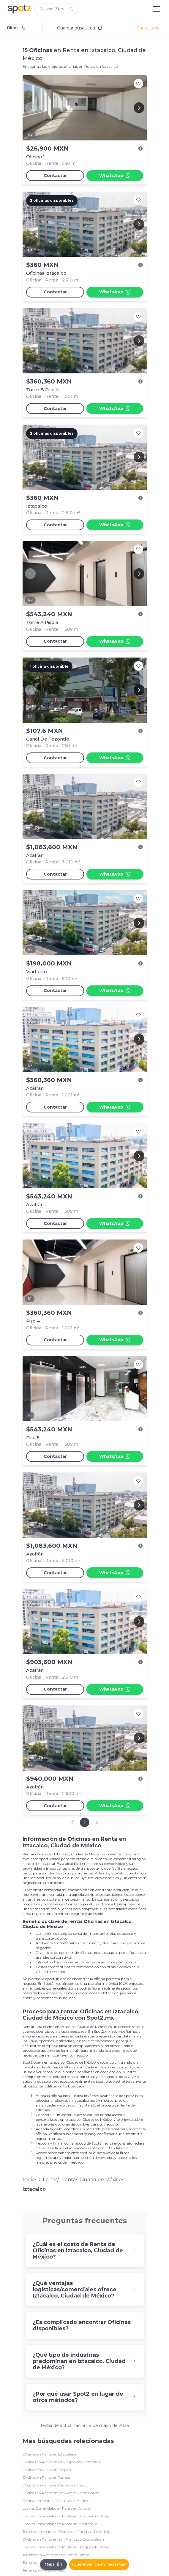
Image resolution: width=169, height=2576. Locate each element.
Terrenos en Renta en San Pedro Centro (56, 2554)
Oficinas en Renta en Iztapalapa (50, 2454)
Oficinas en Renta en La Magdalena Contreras (61, 2462)
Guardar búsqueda (80, 28)
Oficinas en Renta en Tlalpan (47, 2469)
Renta (68, 2179)
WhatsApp (114, 175)
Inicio (29, 2179)
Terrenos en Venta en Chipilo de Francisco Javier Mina (68, 2531)
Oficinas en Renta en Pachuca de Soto (55, 2485)
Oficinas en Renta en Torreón (47, 2477)
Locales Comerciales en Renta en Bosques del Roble (66, 2547)
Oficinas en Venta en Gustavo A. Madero (56, 2500)
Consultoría (147, 28)
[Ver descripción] (140, 148)
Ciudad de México (101, 2179)
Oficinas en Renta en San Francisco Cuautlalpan (63, 2539)
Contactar (55, 175)
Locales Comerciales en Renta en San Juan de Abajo (66, 2516)
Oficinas (48, 2179)
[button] (56, 9)
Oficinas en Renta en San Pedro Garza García (61, 2493)
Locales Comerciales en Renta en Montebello (60, 2524)
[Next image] (139, 107)
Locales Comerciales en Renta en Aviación (58, 2508)
